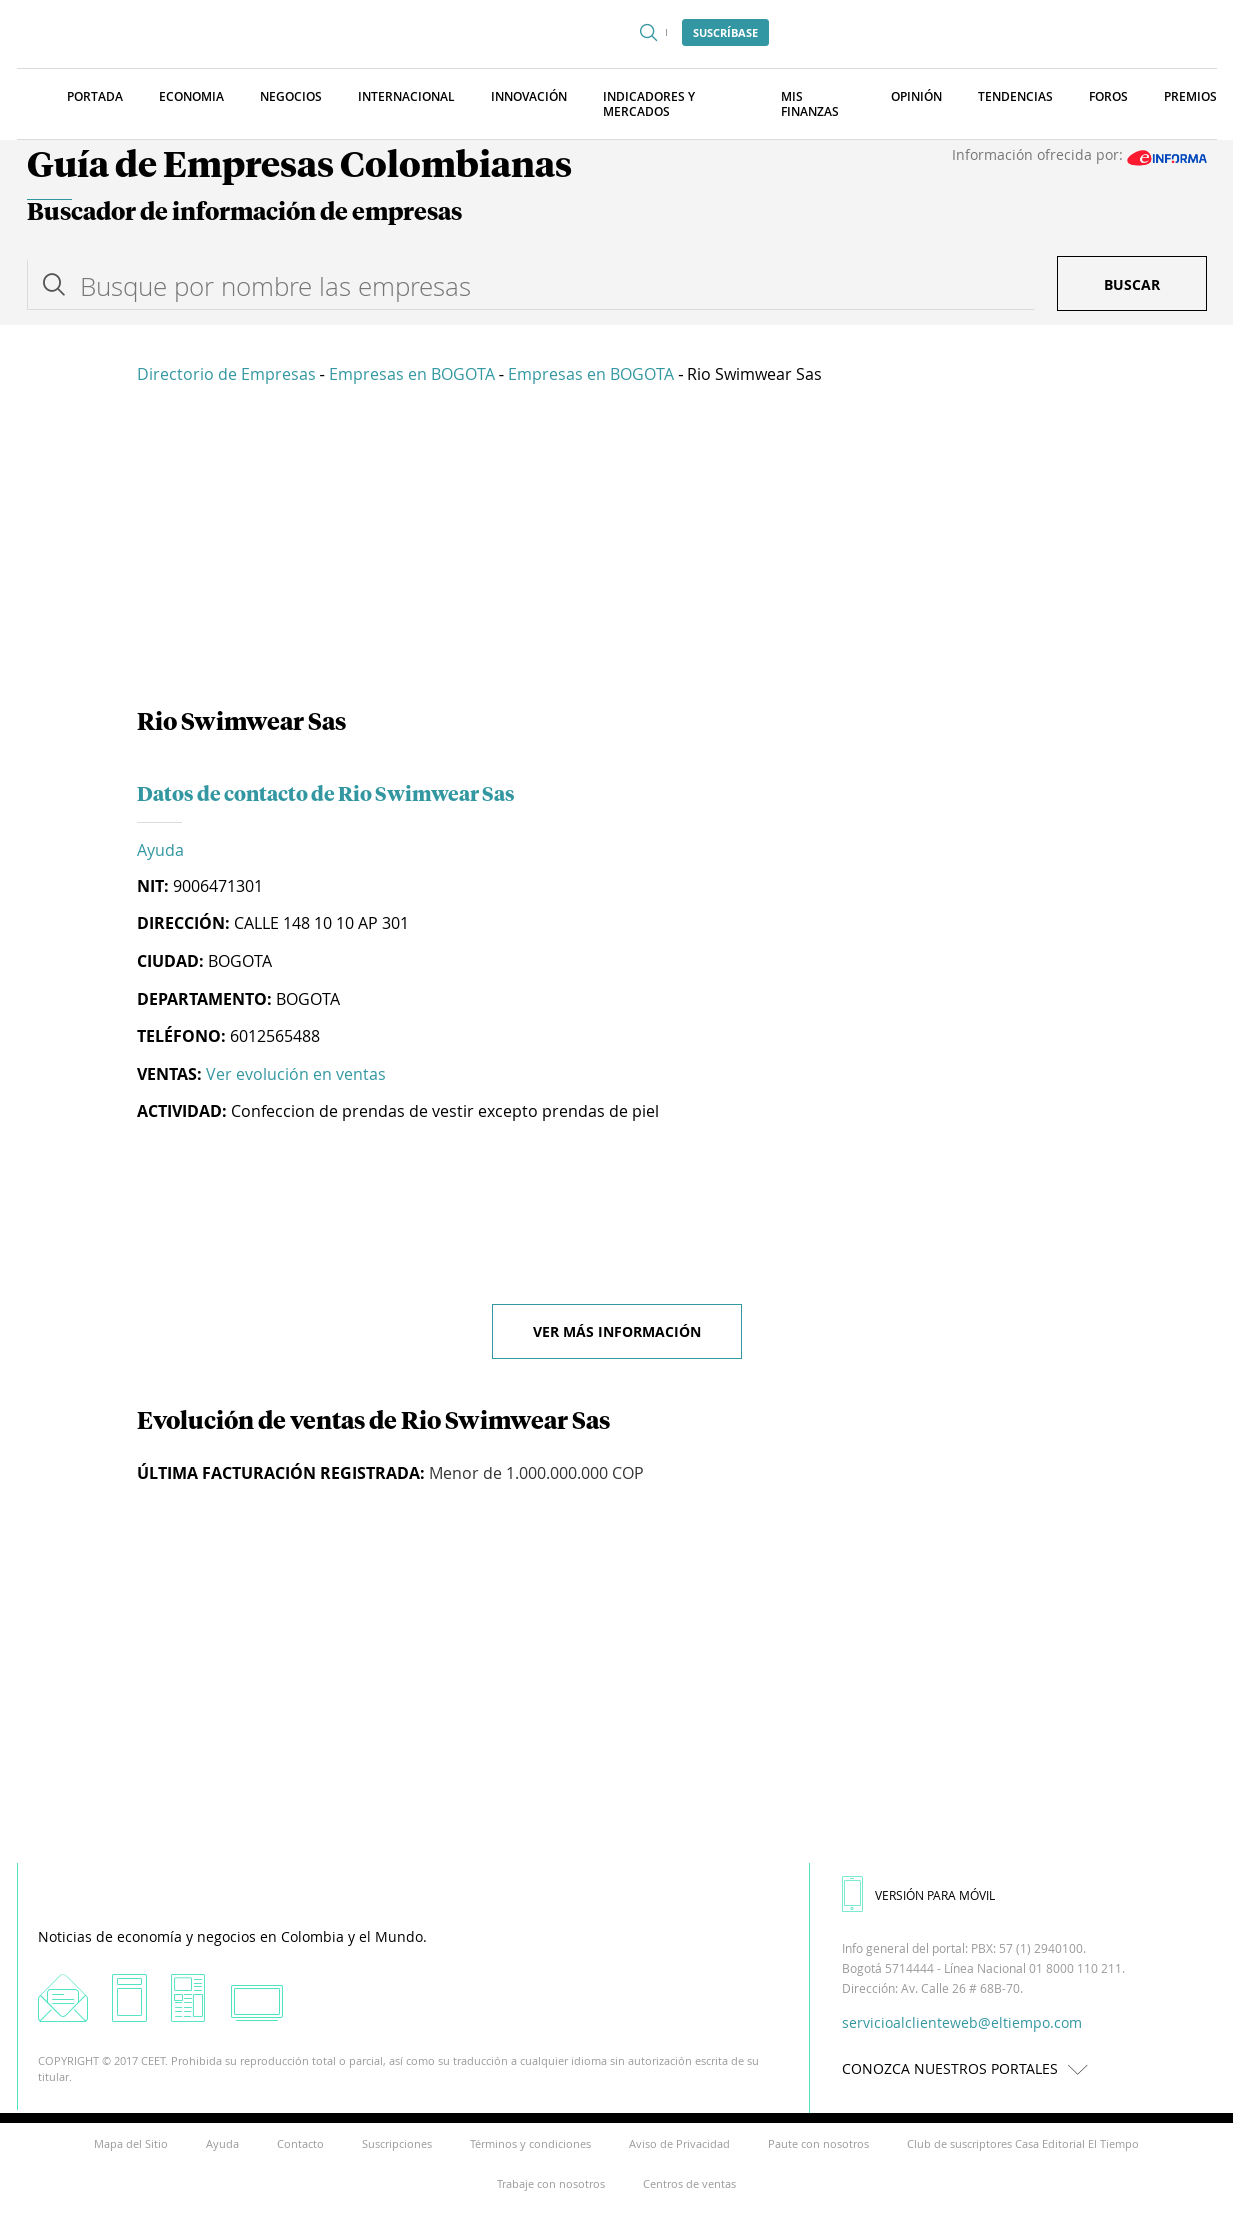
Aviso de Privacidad (679, 2143)
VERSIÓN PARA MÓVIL (918, 1895)
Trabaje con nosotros (551, 2183)
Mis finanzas (810, 104)
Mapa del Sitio (131, 2143)
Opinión (916, 96)
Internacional (406, 96)
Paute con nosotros (818, 2143)
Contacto (300, 2143)
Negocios (291, 96)
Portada (95, 96)
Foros (1108, 96)
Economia (191, 96)
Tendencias (1015, 96)
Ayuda (160, 850)
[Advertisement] (617, 550)
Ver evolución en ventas (296, 1074)
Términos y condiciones (530, 2143)
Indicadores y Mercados (649, 104)
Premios (1190, 96)
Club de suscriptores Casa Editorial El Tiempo (1023, 2143)
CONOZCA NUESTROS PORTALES (970, 2068)
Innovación (529, 96)
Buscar (1132, 284)
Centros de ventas (689, 2183)
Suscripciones (397, 2143)
